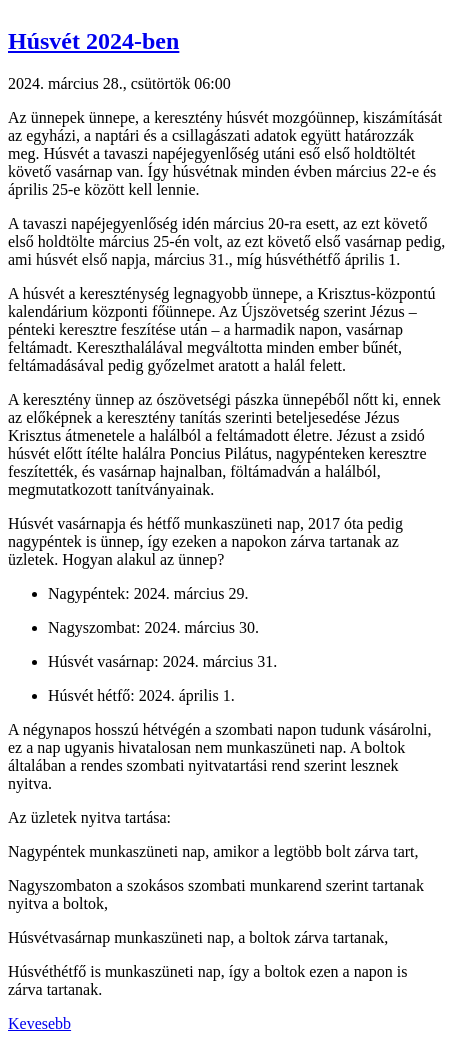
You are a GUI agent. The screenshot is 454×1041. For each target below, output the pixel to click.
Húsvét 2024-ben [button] (93, 41)
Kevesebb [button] (39, 1023)
